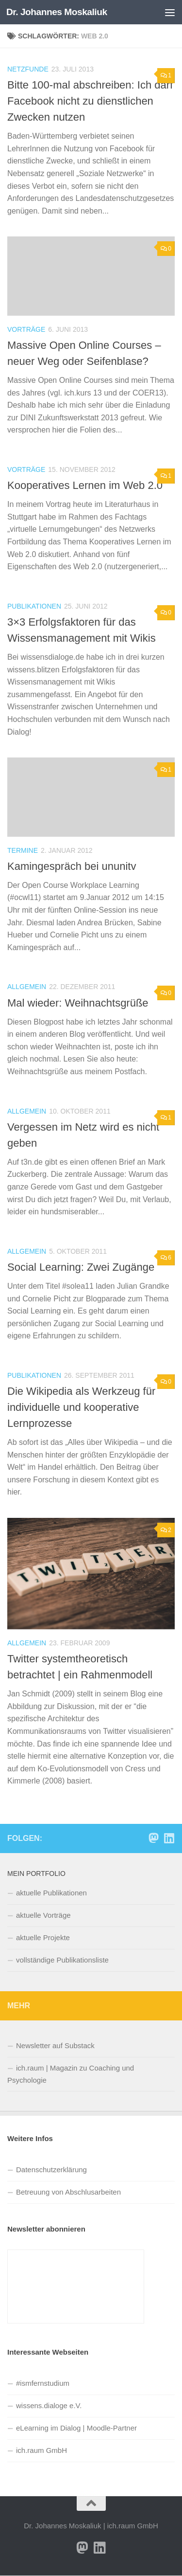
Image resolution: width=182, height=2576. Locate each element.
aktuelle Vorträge (43, 1915)
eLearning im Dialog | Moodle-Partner (76, 2428)
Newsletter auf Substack (55, 2045)
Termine (22, 850)
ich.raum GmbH (41, 2450)
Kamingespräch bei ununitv (71, 866)
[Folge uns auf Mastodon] (153, 1838)
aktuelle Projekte (43, 1937)
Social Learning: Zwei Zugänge (80, 1267)
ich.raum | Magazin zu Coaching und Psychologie (70, 2074)
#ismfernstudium (42, 2383)
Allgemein (26, 987)
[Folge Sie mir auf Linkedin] (169, 1838)
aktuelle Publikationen (51, 1893)
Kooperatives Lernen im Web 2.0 (85, 485)
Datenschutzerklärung (51, 2169)
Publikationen (34, 606)
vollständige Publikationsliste (62, 1960)
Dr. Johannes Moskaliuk (56, 12)
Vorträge (26, 329)
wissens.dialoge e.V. (49, 2405)
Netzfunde (28, 69)
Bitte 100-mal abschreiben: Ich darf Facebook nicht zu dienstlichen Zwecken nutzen (90, 101)
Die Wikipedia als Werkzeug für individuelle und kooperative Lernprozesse (81, 1407)
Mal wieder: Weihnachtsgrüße (78, 1003)
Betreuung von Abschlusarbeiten (68, 2192)
